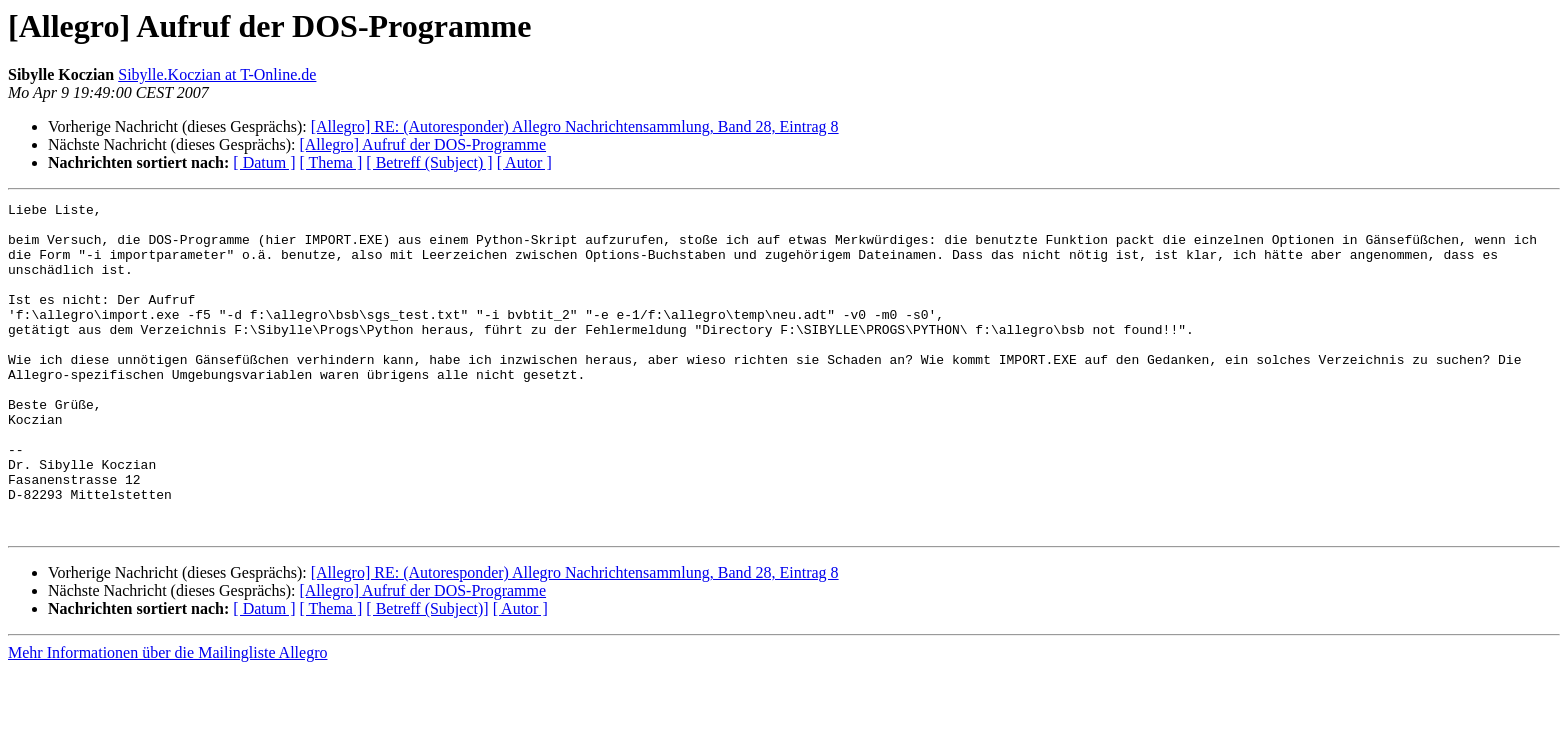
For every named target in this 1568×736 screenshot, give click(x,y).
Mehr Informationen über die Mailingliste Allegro (167, 718)
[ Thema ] (331, 162)
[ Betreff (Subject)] (427, 674)
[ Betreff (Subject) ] (429, 162)
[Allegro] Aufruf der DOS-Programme (422, 144)
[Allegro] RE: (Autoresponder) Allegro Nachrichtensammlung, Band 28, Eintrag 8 (575, 126)
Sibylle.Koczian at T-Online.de (217, 74)
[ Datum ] (264, 162)
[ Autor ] (524, 162)
